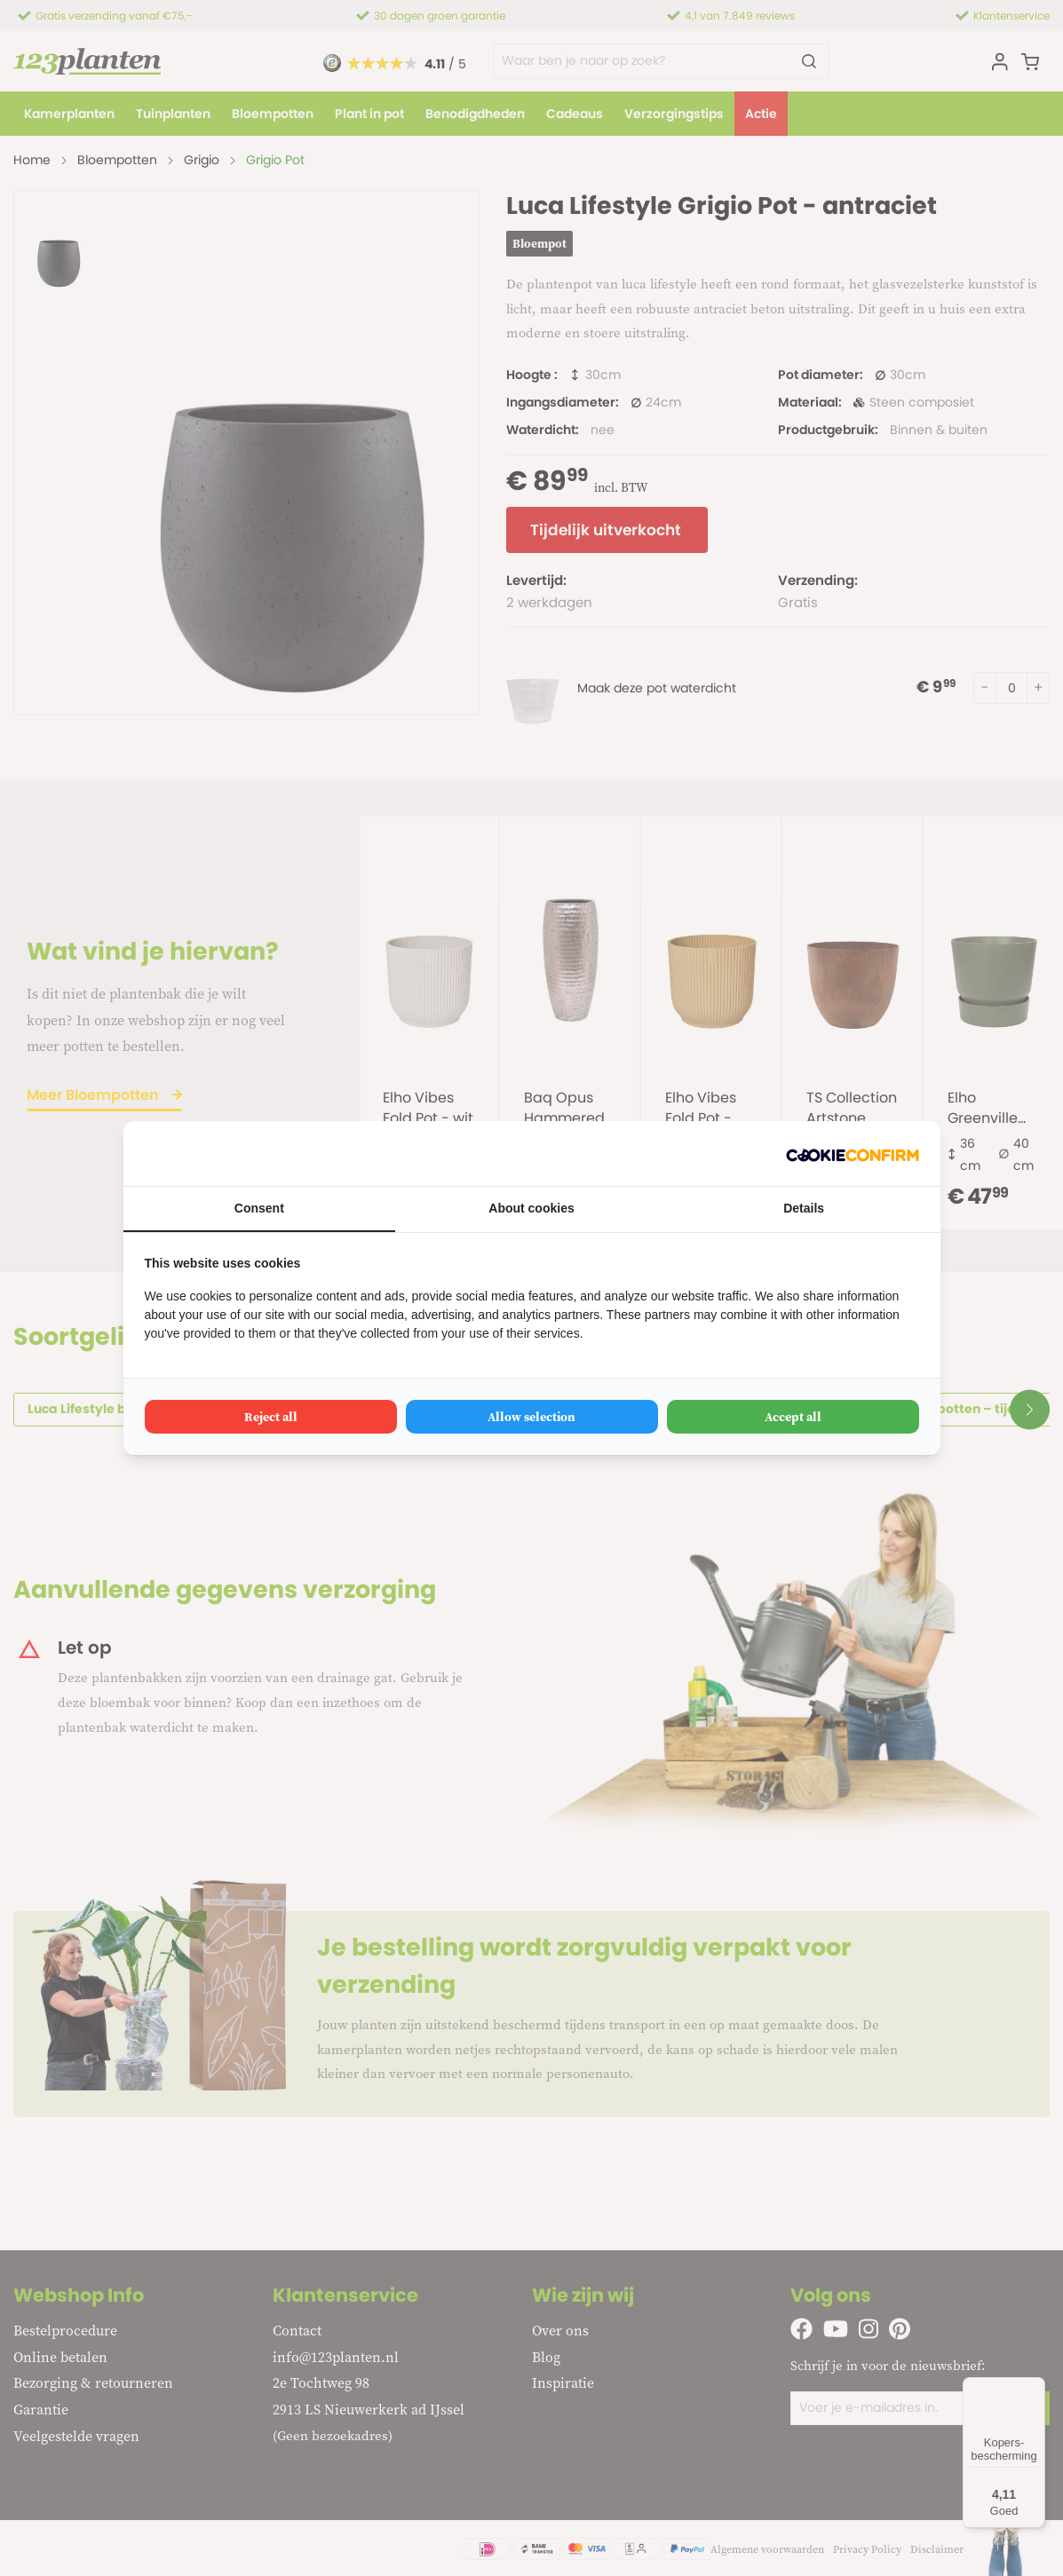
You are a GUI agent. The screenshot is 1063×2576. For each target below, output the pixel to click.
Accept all (793, 1417)
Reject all (270, 1417)
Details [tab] (803, 1208)
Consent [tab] (259, 1208)
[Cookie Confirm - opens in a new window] (852, 1153)
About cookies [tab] (531, 1208)
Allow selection (531, 1417)
